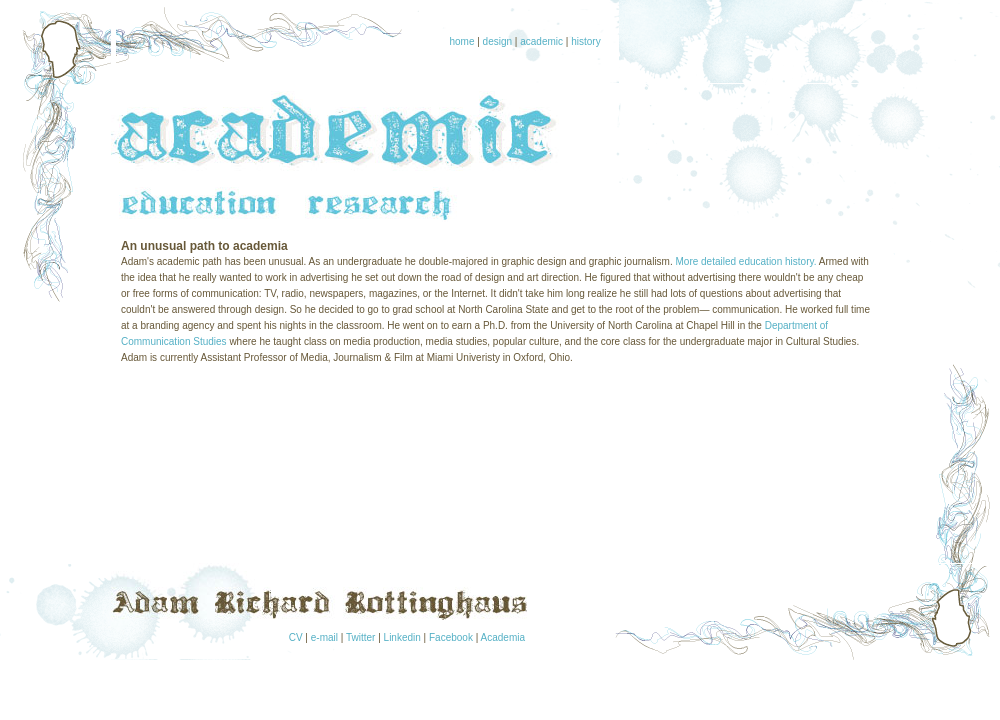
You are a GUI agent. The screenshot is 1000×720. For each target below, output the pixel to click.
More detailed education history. (746, 261)
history (585, 41)
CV (296, 637)
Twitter (360, 637)
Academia (503, 637)
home (461, 41)
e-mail (324, 637)
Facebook (451, 637)
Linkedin (402, 637)
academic (541, 41)
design (497, 41)
